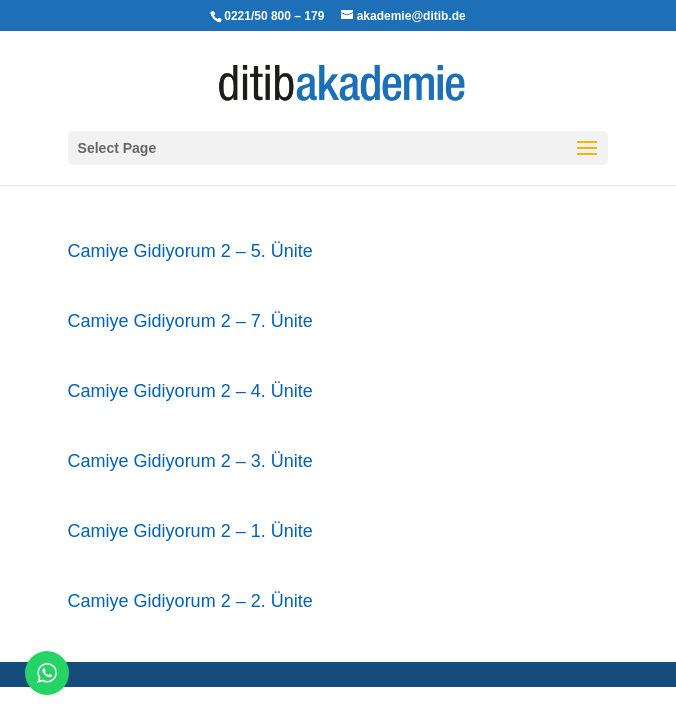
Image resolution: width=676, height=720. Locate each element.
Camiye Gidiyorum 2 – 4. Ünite (190, 391)
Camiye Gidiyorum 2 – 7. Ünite (190, 321)
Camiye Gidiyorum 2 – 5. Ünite (190, 251)
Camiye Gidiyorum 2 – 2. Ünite (190, 601)
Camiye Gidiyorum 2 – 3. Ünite (190, 461)
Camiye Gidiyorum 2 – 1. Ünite (190, 531)
